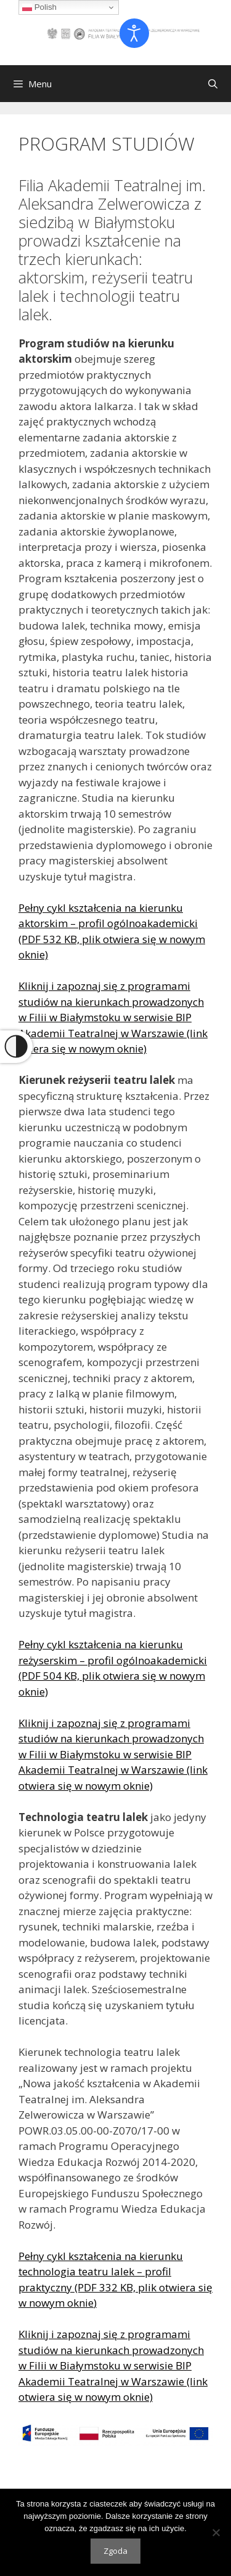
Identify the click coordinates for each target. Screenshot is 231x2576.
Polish (39, 7)
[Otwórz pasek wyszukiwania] (213, 83)
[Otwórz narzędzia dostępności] (134, 33)
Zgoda (115, 2550)
